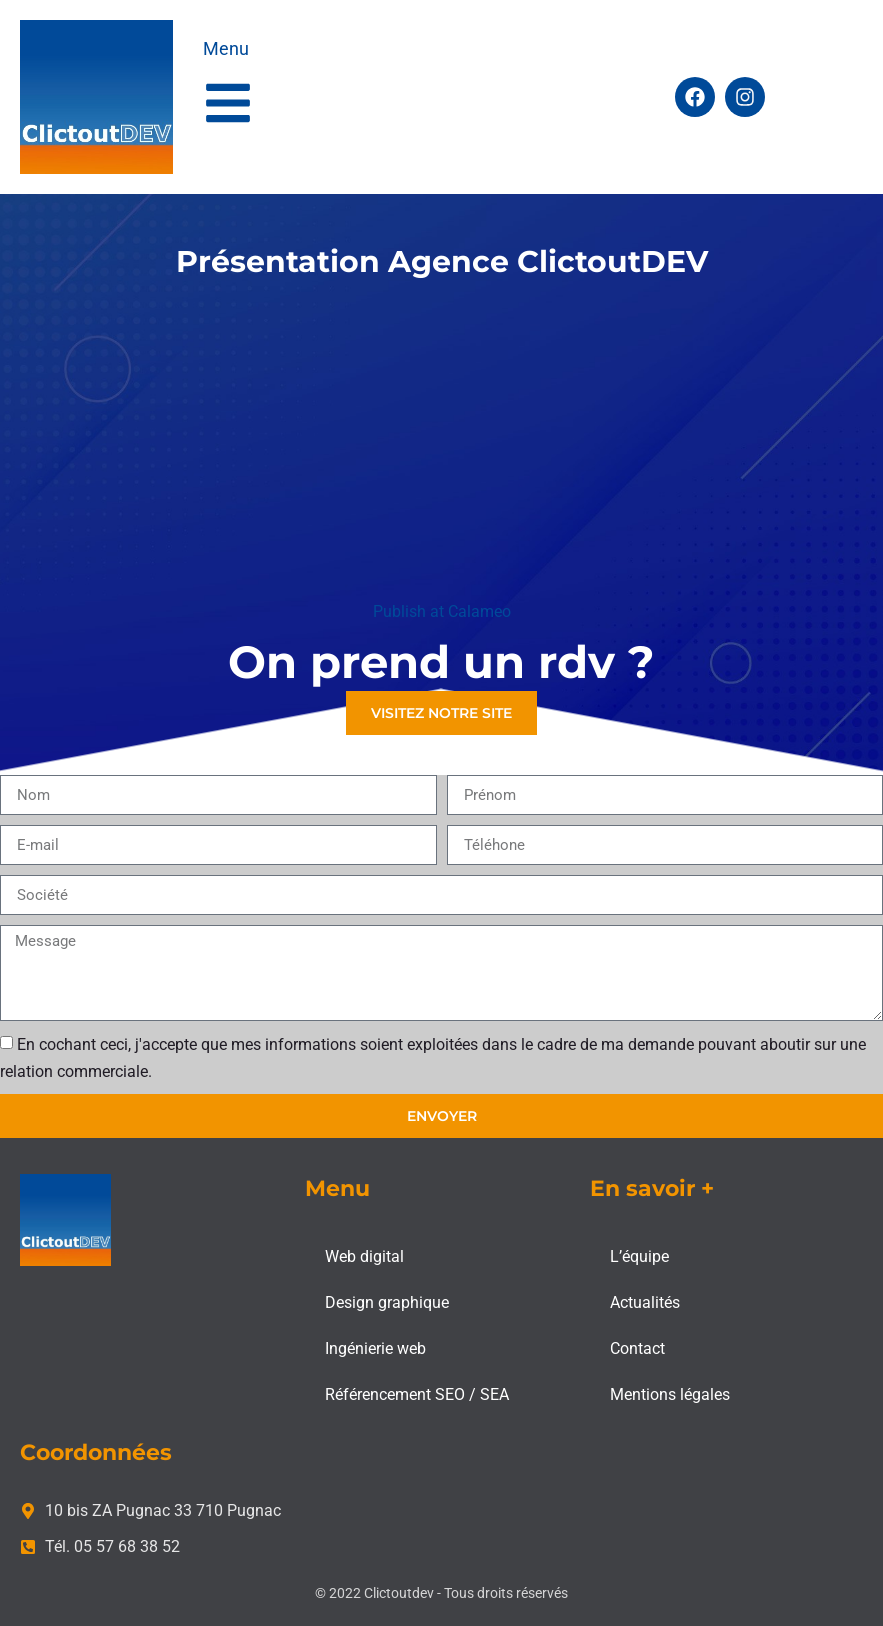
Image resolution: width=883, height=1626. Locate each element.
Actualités (645, 1302)
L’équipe (639, 1256)
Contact (637, 1348)
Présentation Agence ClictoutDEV (442, 261)
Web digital (364, 1256)
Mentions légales (670, 1394)
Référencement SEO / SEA (417, 1394)
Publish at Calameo (442, 611)
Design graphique (387, 1302)
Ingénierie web (375, 1348)
